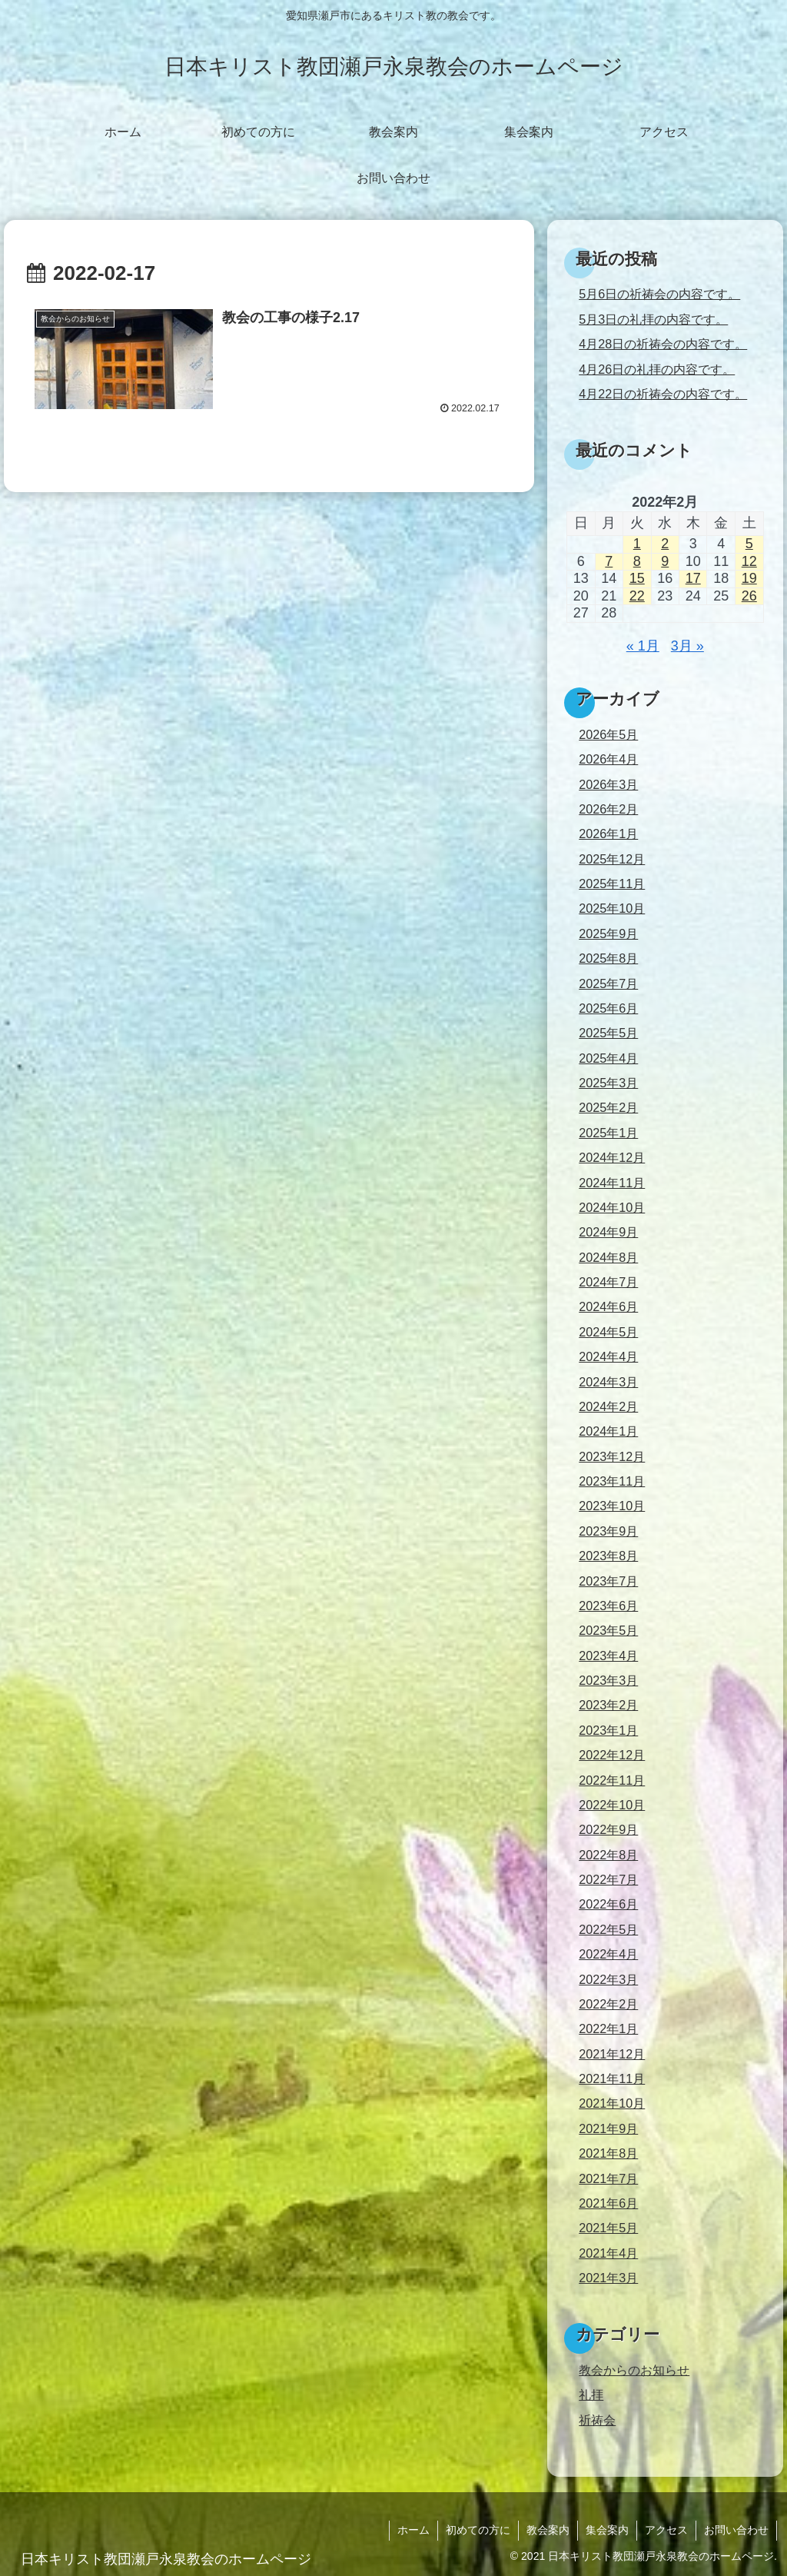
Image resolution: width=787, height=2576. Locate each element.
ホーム (413, 2530)
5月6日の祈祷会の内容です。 (659, 294)
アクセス (666, 2530)
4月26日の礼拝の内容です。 (657, 369)
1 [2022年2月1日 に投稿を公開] (637, 543)
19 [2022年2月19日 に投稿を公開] (749, 578)
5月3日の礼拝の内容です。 (653, 319)
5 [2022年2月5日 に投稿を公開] (749, 543)
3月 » (687, 646)
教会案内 (547, 2530)
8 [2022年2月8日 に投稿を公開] (637, 561)
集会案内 (607, 2530)
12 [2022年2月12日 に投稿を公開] (749, 561)
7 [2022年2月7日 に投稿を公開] (609, 561)
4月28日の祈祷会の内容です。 (663, 344)
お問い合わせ (736, 2530)
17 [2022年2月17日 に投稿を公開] (693, 578)
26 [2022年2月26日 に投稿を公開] (749, 596)
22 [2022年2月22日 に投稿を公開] (637, 596)
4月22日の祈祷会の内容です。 (663, 394)
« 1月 (642, 646)
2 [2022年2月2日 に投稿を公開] (665, 543)
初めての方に (478, 2530)
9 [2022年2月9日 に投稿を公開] (665, 561)
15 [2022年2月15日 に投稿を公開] (637, 578)
